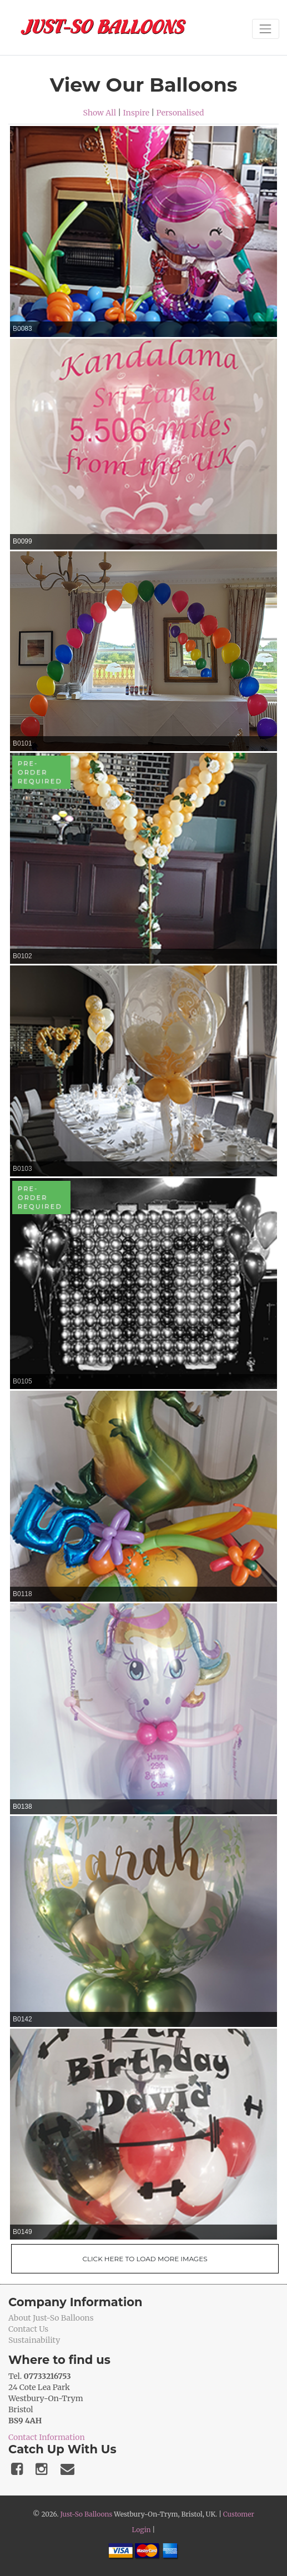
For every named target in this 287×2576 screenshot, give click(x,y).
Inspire (136, 113)
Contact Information (46, 2437)
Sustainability (34, 2340)
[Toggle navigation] (265, 28)
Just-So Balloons (86, 2514)
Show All (100, 113)
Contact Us (28, 2329)
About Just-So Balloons (51, 2318)
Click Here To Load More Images (144, 2259)
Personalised (180, 113)
